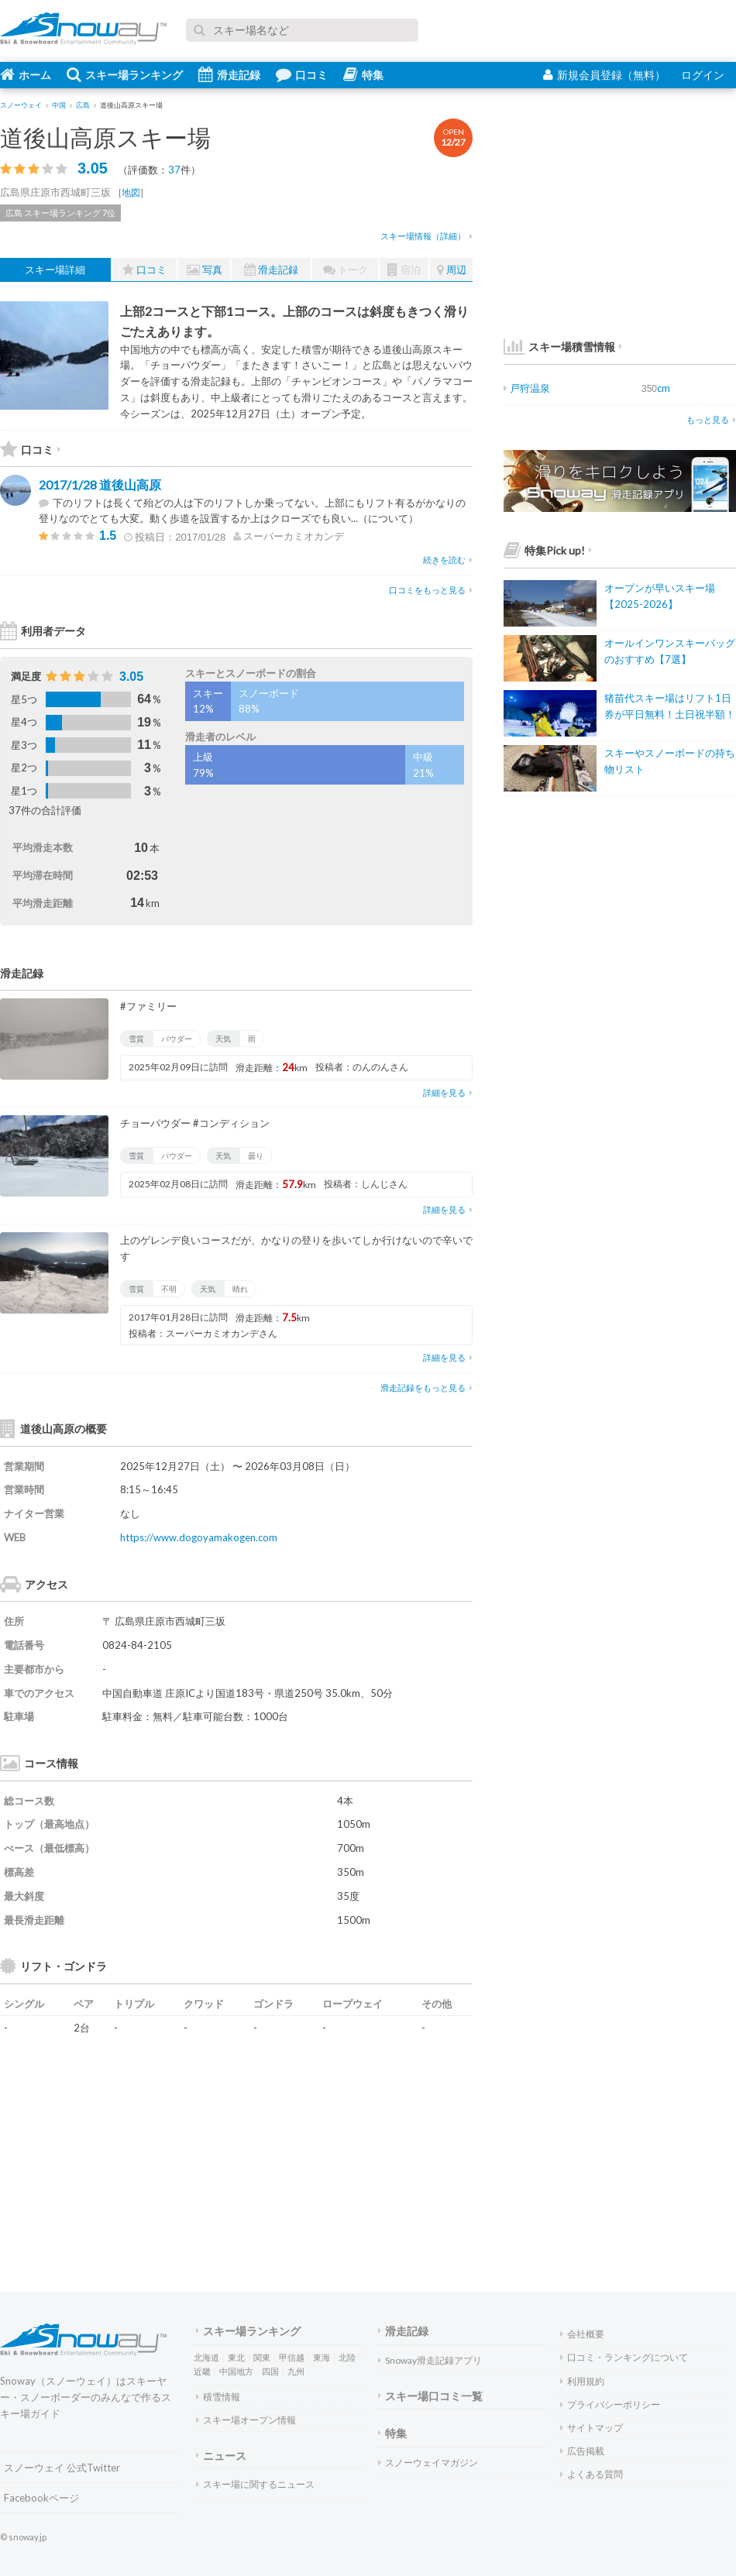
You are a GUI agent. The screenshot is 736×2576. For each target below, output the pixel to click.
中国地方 (236, 2371)
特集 (363, 74)
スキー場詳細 (55, 269)
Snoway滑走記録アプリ (430, 2360)
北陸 (347, 2357)
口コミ (302, 74)
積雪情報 (218, 2397)
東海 (321, 2357)
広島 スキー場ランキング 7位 (60, 213)
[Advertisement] (317, 2140)
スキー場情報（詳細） (426, 236)
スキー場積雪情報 (559, 346)
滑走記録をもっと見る (426, 1387)
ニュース (221, 2455)
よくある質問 (591, 2474)
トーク (345, 269)
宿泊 (404, 269)
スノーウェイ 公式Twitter (62, 2467)
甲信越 (291, 2357)
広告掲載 (582, 2451)
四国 (270, 2371)
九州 (295, 2371)
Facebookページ (41, 2498)
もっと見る (711, 419)
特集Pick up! (548, 550)
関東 (261, 2357)
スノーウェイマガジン (428, 2462)
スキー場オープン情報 (246, 2420)
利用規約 (582, 2381)
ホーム (25, 74)
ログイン (702, 74)
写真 (204, 269)
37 (174, 169)
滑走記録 (229, 74)
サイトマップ (591, 2427)
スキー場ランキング (125, 74)
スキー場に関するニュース (255, 2484)
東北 (236, 2357)
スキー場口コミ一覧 (430, 2396)
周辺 (451, 269)
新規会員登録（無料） (604, 74)
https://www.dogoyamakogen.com (198, 1537)
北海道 (206, 2357)
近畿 (202, 2371)
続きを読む (448, 560)
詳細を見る (448, 1092)
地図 (131, 192)
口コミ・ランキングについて (624, 2357)
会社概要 (582, 2334)
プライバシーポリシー (610, 2404)
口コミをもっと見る (431, 590)
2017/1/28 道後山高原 (100, 484)
